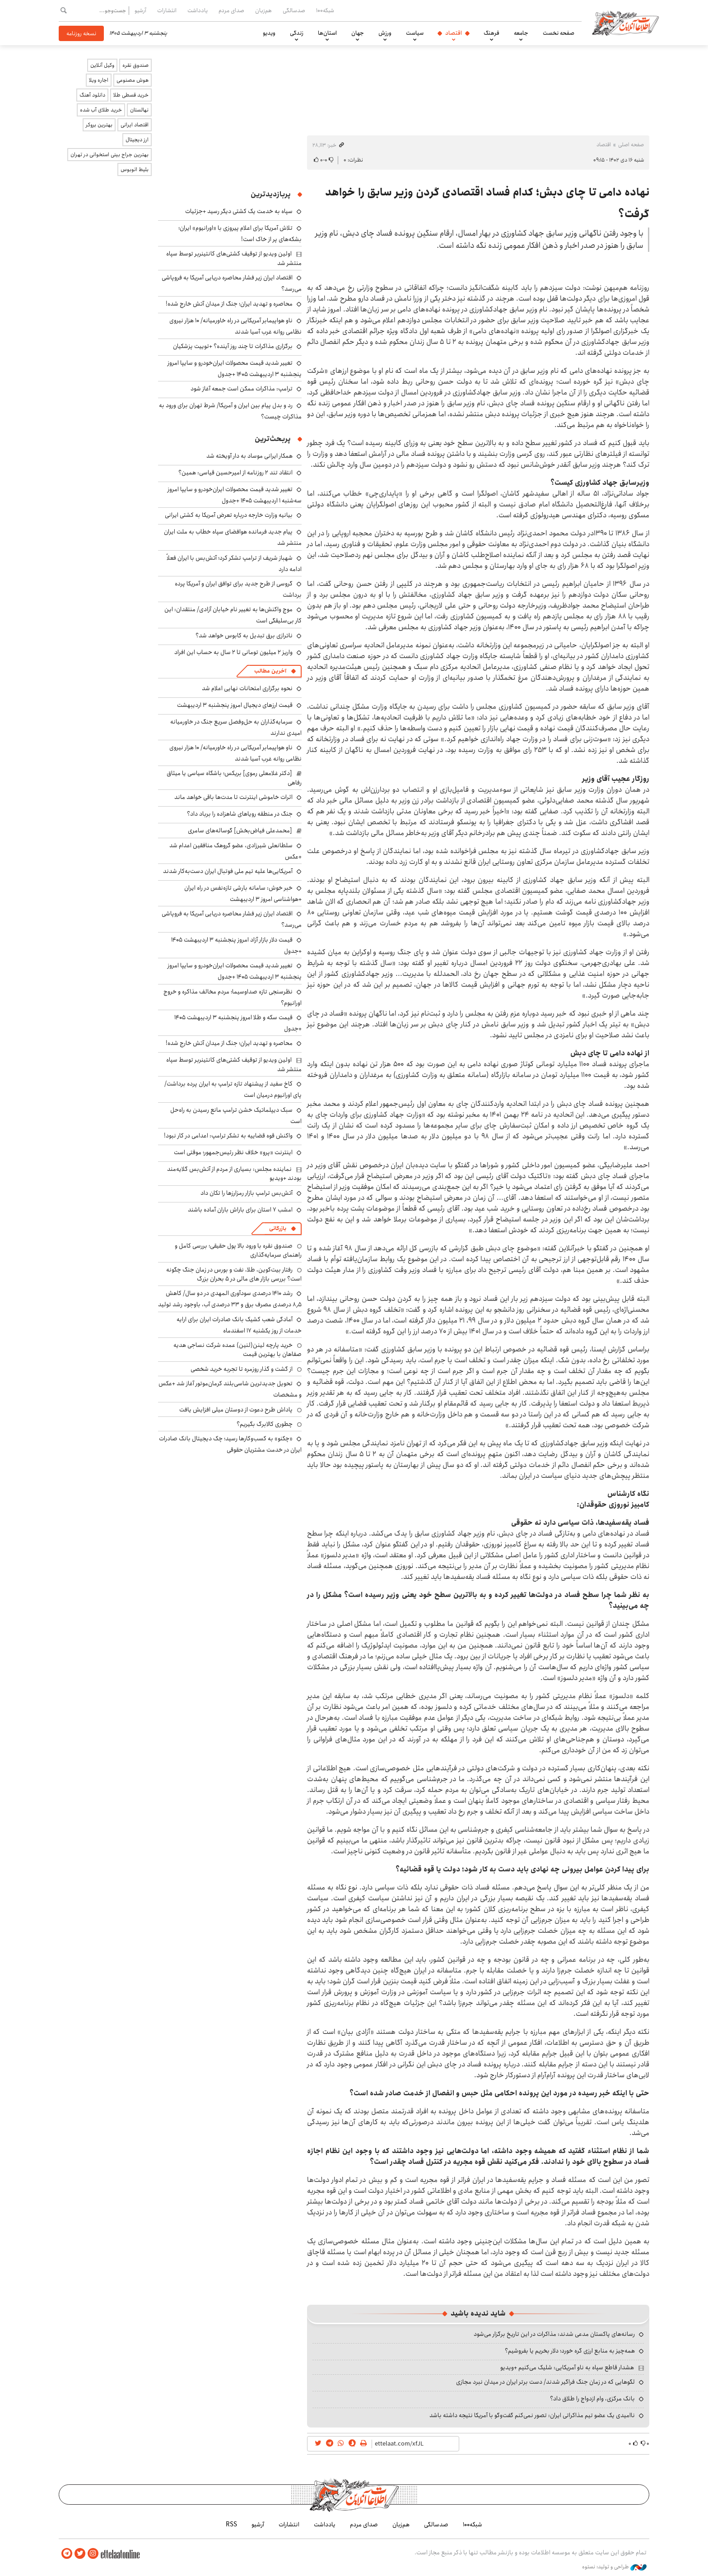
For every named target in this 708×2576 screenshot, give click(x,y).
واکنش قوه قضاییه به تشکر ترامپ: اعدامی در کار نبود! (228, 1136)
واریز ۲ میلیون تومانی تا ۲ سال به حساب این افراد (233, 652)
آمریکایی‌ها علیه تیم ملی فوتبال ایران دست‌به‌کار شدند (228, 871)
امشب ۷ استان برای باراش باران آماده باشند (240, 1210)
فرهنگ (491, 32)
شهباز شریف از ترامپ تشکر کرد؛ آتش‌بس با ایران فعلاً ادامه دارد (234, 563)
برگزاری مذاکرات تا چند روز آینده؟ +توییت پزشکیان (233, 346)
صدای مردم (231, 10)
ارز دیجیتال (137, 139)
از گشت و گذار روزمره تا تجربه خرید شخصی (242, 1369)
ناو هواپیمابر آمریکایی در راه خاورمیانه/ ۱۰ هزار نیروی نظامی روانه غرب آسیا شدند (235, 326)
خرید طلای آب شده (101, 110)
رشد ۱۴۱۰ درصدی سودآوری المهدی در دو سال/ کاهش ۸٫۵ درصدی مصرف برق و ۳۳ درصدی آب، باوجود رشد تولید (230, 1298)
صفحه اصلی (631, 144)
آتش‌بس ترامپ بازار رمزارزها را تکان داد (246, 1193)
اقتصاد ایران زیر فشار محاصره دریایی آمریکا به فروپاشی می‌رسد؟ (232, 919)
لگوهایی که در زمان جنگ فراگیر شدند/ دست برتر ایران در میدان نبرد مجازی (545, 2382)
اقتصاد (453, 32)
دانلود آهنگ (92, 95)
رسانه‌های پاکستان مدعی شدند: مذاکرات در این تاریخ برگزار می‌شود (554, 2334)
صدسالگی (294, 10)
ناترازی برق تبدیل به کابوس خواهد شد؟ (244, 636)
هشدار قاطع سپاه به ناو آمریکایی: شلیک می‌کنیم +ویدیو (567, 2367)
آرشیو (140, 10)
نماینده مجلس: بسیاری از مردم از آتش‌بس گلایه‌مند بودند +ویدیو (234, 1173)
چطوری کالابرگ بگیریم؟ (265, 1424)
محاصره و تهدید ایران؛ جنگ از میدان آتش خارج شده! (229, 304)
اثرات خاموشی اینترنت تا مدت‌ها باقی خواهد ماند (233, 797)
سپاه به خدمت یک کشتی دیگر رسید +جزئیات (239, 211)
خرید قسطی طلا (131, 95)
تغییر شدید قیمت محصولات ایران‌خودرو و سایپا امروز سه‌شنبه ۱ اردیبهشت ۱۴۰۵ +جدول (235, 495)
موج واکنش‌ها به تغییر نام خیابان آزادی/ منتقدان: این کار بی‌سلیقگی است (233, 615)
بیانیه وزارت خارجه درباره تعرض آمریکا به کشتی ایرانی (229, 515)
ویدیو (269, 32)
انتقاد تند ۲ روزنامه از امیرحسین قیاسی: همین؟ (235, 473)
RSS (231, 2525)
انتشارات (167, 10)
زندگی (296, 32)
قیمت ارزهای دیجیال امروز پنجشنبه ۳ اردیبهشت (235, 705)
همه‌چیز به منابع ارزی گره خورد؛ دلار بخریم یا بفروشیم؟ (570, 2351)
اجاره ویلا (98, 80)
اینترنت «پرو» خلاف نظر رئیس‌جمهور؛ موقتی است (233, 1152)
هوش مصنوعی (132, 80)
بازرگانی (277, 1228)
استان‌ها (327, 32)
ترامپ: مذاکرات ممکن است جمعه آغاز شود (242, 389)
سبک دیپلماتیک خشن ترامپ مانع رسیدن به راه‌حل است (236, 1115)
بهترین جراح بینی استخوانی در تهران (109, 154)
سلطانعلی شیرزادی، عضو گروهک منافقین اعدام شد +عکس (235, 851)
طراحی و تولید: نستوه (614, 2566)
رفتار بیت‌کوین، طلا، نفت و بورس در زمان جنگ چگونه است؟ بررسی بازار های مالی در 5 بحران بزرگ (234, 1274)
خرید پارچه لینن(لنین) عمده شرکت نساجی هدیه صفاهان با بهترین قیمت (237, 1349)
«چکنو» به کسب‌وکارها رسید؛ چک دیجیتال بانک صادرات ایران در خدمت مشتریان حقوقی (230, 1444)
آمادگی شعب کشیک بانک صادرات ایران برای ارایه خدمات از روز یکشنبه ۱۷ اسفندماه (239, 1325)
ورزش (384, 32)
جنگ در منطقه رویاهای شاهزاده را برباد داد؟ (240, 814)
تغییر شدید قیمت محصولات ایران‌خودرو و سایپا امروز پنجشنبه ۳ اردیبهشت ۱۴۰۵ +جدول (235, 368)
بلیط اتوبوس (135, 169)
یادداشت (197, 10)
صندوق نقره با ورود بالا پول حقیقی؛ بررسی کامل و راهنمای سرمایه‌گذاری (238, 1250)
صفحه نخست (558, 32)
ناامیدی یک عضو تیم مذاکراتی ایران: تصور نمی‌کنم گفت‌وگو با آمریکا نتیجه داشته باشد (532, 2415)
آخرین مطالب (270, 671)
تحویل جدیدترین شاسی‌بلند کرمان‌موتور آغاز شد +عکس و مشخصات (230, 1389)
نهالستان (139, 110)
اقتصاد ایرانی (135, 125)
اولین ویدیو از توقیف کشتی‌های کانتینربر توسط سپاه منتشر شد (234, 258)
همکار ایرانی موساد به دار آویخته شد (249, 456)
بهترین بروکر (99, 125)
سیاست (415, 32)
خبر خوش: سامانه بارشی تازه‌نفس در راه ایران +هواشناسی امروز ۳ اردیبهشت (243, 893)
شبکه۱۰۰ (325, 10)
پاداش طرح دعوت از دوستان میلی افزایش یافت (236, 1410)
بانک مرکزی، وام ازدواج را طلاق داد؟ (592, 2399)
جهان (357, 32)
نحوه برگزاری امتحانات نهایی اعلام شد (247, 688)
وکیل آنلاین (102, 65)
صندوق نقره (135, 65)
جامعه (521, 32)
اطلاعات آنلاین (627, 22)
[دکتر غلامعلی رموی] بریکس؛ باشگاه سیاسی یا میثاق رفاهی (234, 777)
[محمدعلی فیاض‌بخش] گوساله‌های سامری (240, 830)
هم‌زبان (263, 10)
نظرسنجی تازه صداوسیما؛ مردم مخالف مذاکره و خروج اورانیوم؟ (232, 997)
